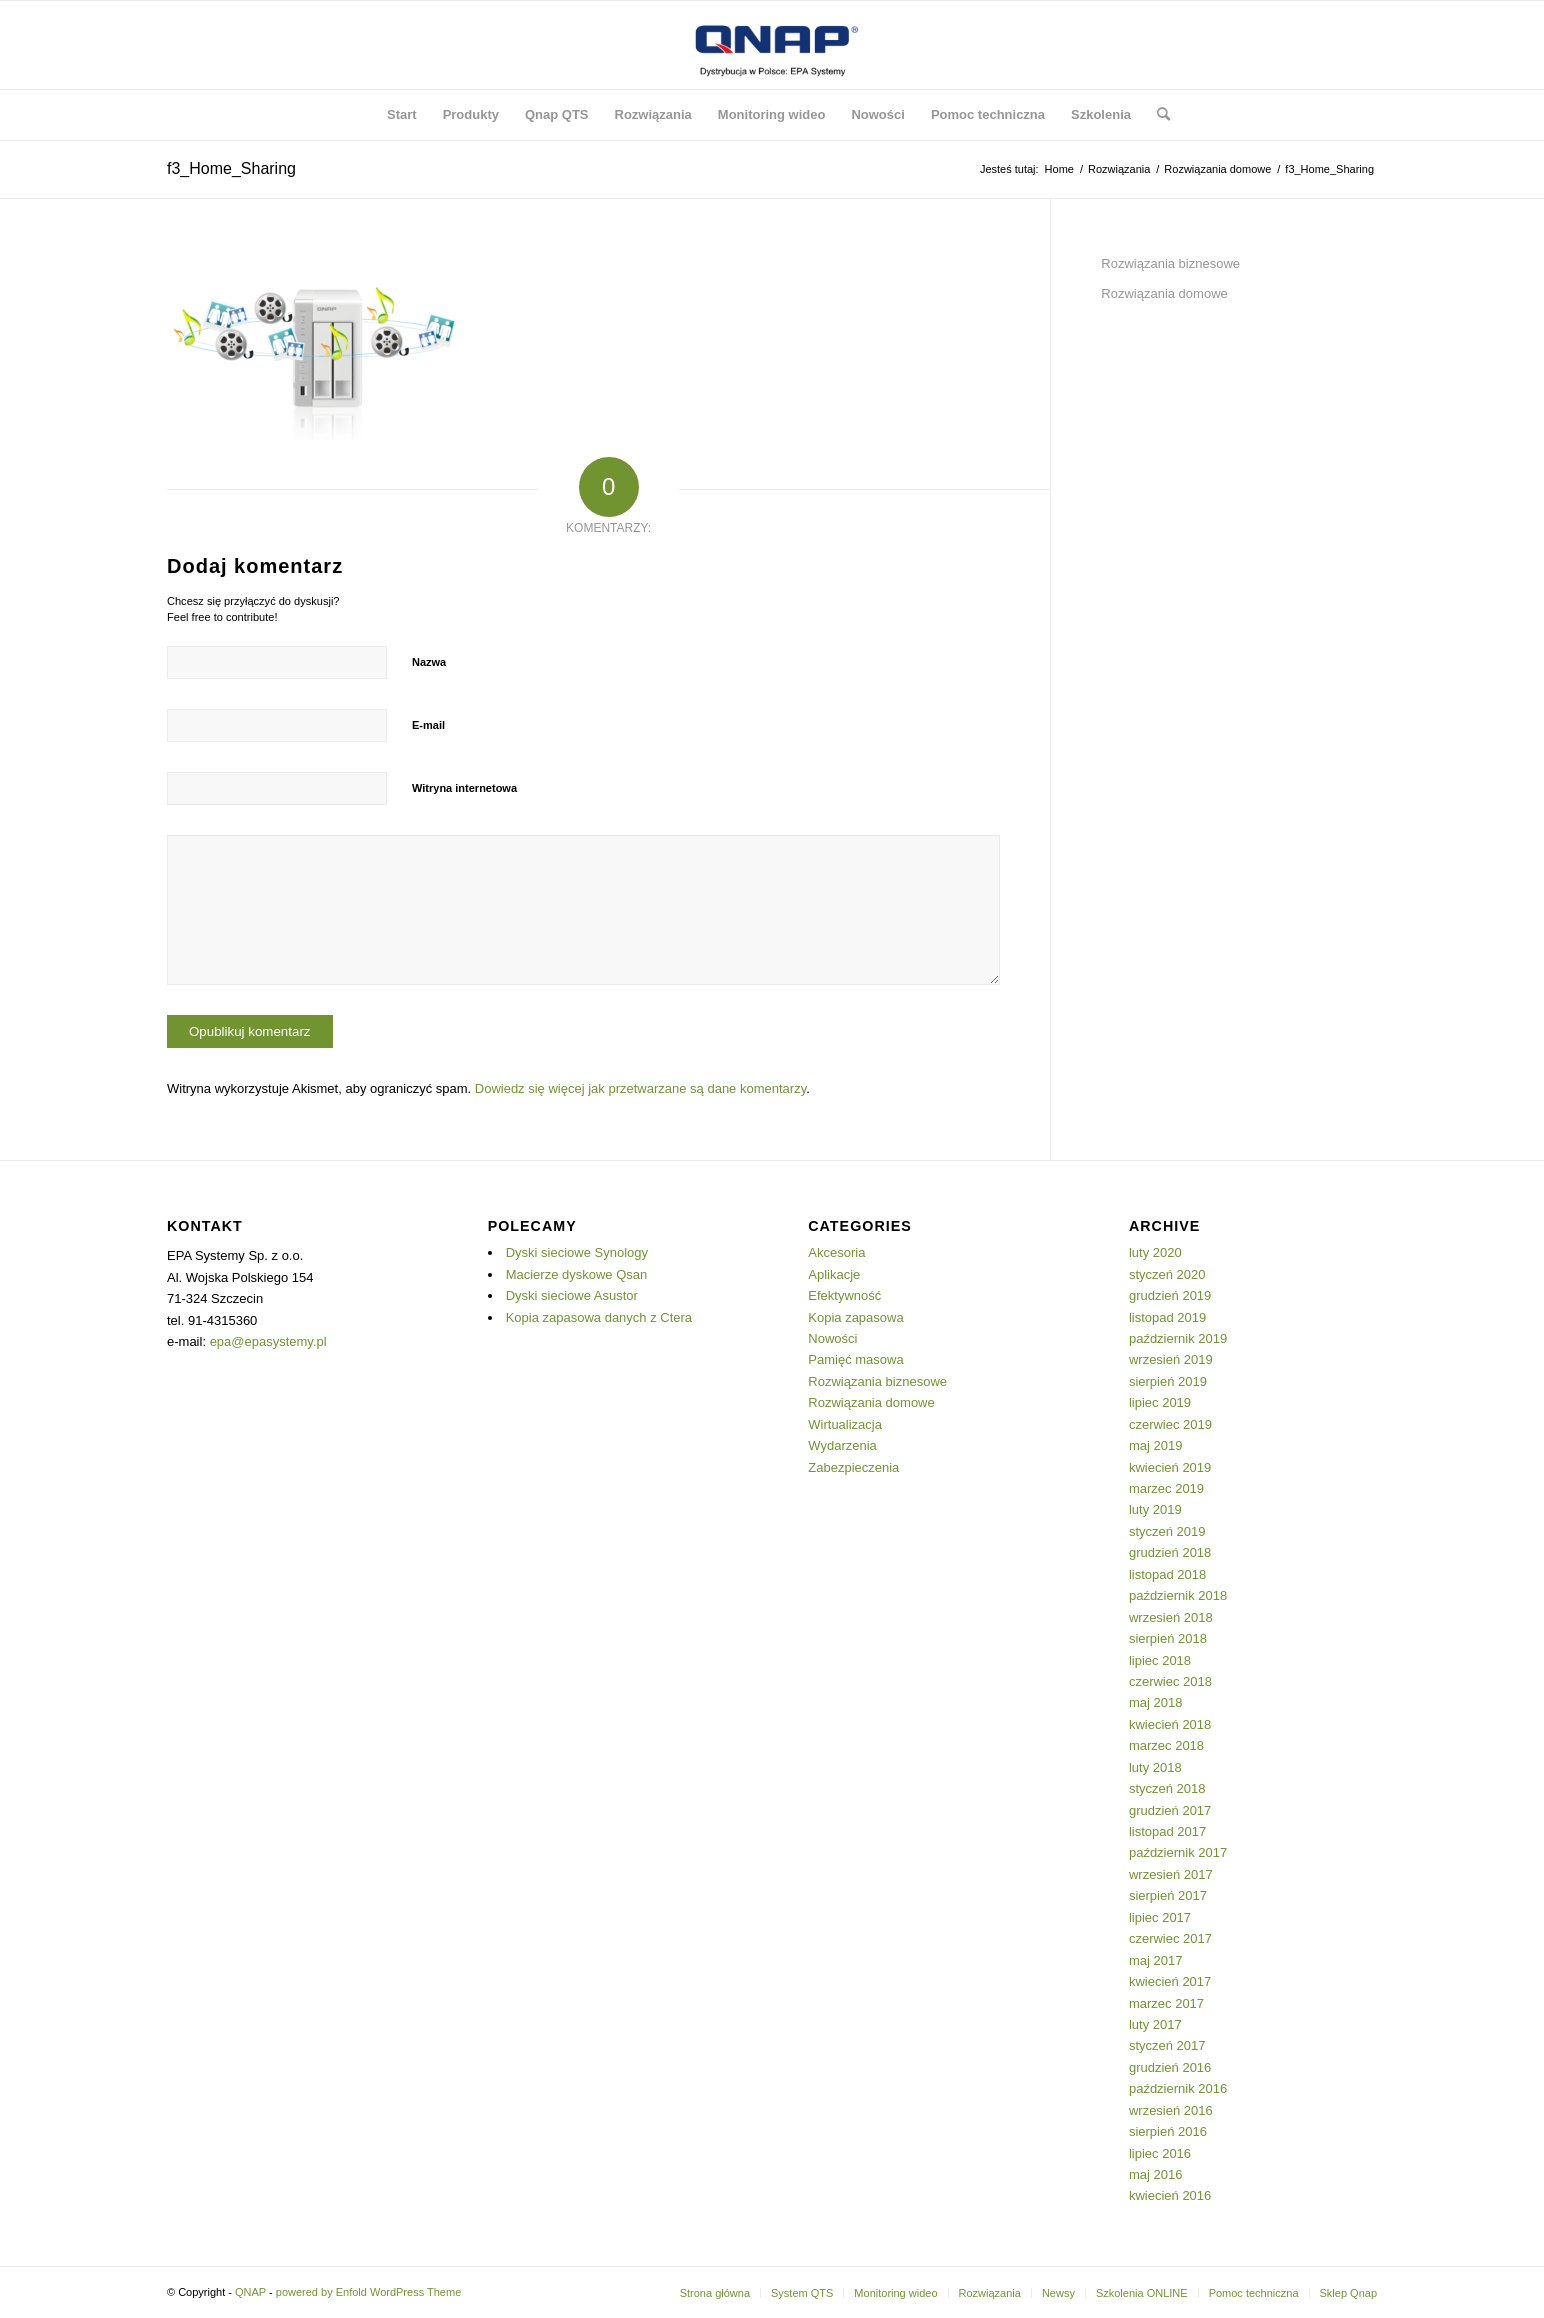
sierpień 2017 (1168, 1895)
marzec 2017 (1166, 2003)
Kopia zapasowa (855, 1317)
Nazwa (429, 662)
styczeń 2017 (1167, 2045)
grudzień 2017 (1170, 1810)
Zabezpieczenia (853, 1467)
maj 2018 (1155, 1702)
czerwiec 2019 (1170, 1424)
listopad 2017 (1167, 1831)
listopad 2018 (1167, 1574)
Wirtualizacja (845, 1424)
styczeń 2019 (1167, 1531)
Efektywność (844, 1295)
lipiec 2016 (1160, 2153)
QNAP (250, 2292)
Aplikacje (834, 1274)
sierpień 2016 (1168, 2131)
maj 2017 (1155, 1960)
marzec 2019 (1166, 1488)
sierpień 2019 (1168, 1381)
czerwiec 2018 (1170, 1681)
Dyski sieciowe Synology (577, 1252)
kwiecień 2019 (1170, 1467)
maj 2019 (1155, 1445)
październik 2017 (1178, 1852)
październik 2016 (1178, 2088)
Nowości (832, 1338)
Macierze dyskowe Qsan (577, 1274)
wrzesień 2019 (1171, 1359)
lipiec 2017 (1160, 1917)
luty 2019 (1155, 1509)
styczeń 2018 (1167, 1788)
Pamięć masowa (855, 1359)
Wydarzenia (842, 1445)
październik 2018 (1178, 1595)
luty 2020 (1155, 1252)
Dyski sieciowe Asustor (572, 1295)
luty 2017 (1155, 2024)
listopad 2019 (1167, 1317)
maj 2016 (1155, 2174)
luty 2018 (1155, 1767)
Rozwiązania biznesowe (1170, 263)
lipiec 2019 (1160, 1402)
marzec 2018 (1166, 1745)
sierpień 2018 (1168, 1638)
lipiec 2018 (1160, 1660)
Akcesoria (836, 1252)
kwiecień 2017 (1170, 1981)
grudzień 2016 (1170, 2067)
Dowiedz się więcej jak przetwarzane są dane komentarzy (640, 1088)
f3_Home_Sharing (231, 168)
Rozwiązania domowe (1164, 293)
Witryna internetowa (464, 788)
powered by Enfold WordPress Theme (368, 2292)
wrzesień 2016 (1171, 2110)
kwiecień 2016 (1170, 2195)
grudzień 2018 (1170, 1552)
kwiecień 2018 (1170, 1724)
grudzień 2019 (1170, 1295)
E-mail (428, 725)
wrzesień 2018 (1171, 1617)
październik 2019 (1178, 1338)
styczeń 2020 (1167, 1274)
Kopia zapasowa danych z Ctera (599, 1317)
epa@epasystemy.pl (268, 1341)
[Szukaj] (1157, 115)
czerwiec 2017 (1170, 1938)
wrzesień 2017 (1171, 1874)
